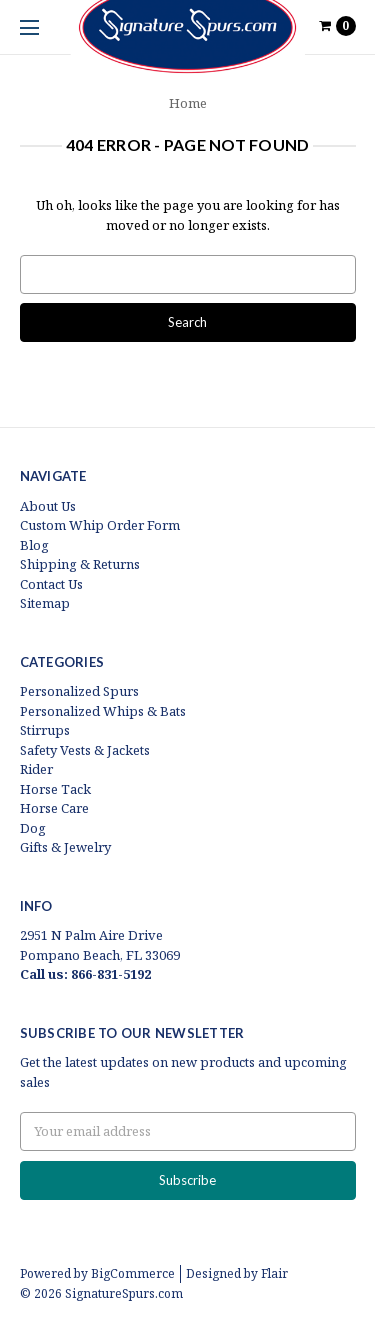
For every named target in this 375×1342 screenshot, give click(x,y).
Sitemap (45, 603)
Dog (33, 828)
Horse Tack (55, 789)
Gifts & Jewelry (65, 847)
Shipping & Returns (80, 564)
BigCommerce (133, 1273)
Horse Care (54, 808)
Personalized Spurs (79, 691)
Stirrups (45, 730)
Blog (34, 545)
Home (188, 103)
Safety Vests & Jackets (85, 750)
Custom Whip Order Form (100, 525)
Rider (36, 769)
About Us (48, 506)
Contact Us (51, 584)
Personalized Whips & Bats (103, 711)
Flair (274, 1273)
